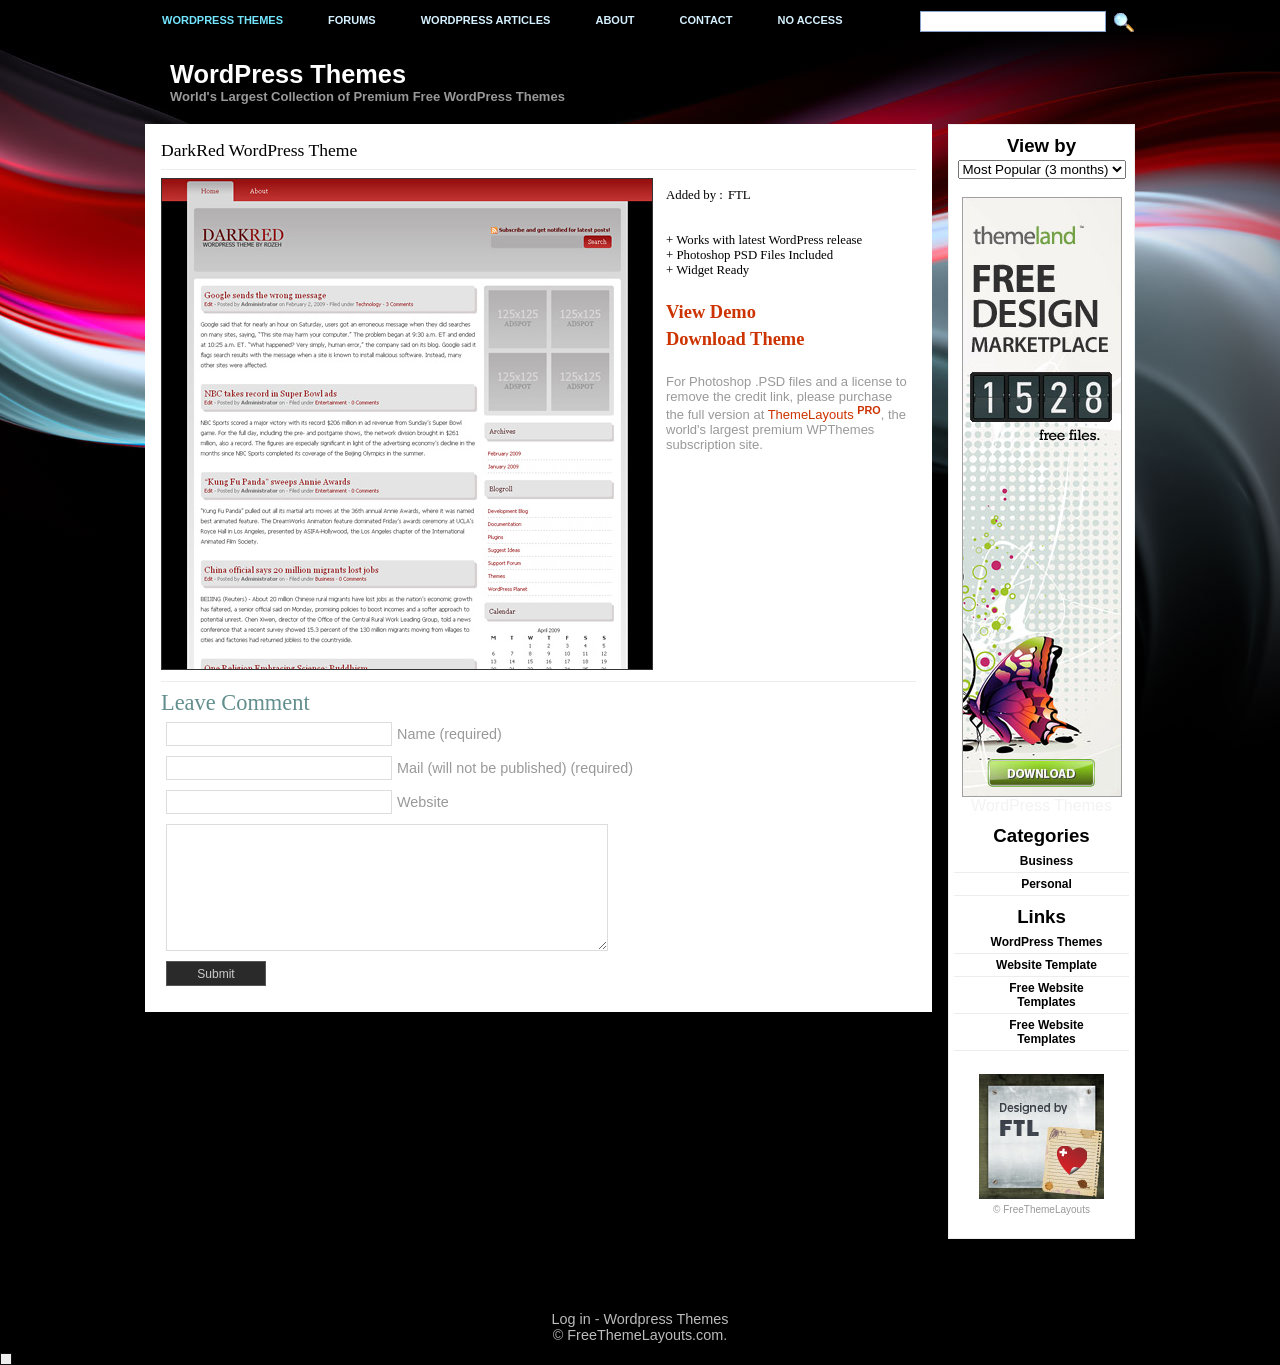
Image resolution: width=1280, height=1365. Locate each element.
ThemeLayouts (824, 414)
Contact (706, 20)
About (614, 20)
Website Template (1046, 965)
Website (423, 802)
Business (1046, 861)
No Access (810, 20)
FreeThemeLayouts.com (645, 1335)
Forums (352, 20)
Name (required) (449, 734)
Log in (570, 1319)
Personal (1046, 884)
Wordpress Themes (222, 20)
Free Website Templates (1046, 995)
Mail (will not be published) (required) (515, 768)
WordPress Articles (486, 20)
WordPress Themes (1042, 798)
